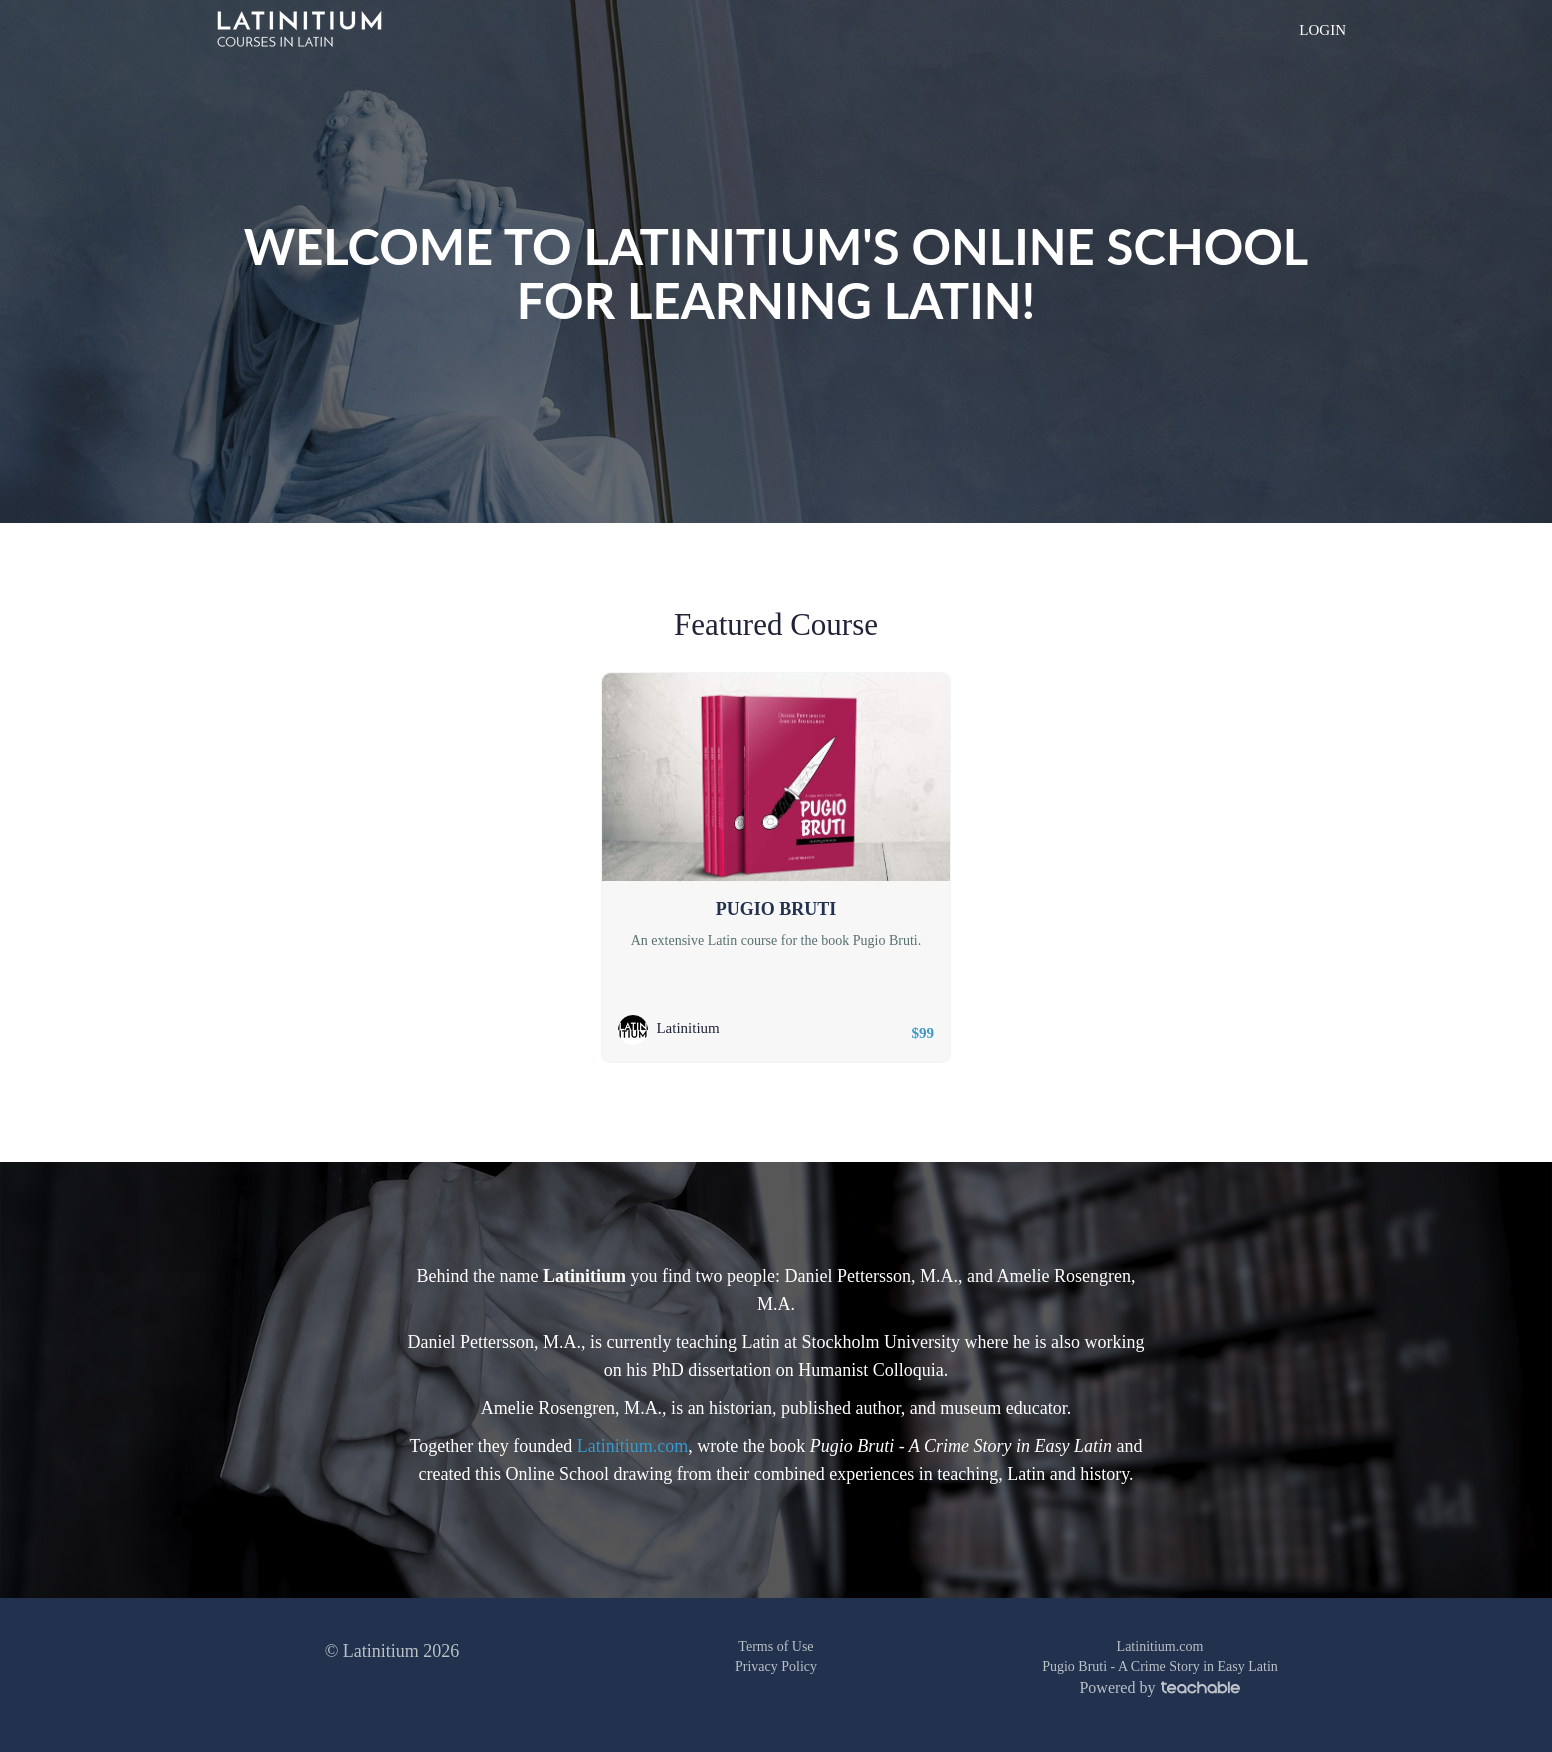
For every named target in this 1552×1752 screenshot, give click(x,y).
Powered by (1159, 1687)
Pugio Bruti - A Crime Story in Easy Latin (1160, 1666)
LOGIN (1322, 30)
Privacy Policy (776, 1666)
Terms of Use (775, 1646)
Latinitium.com (632, 1446)
